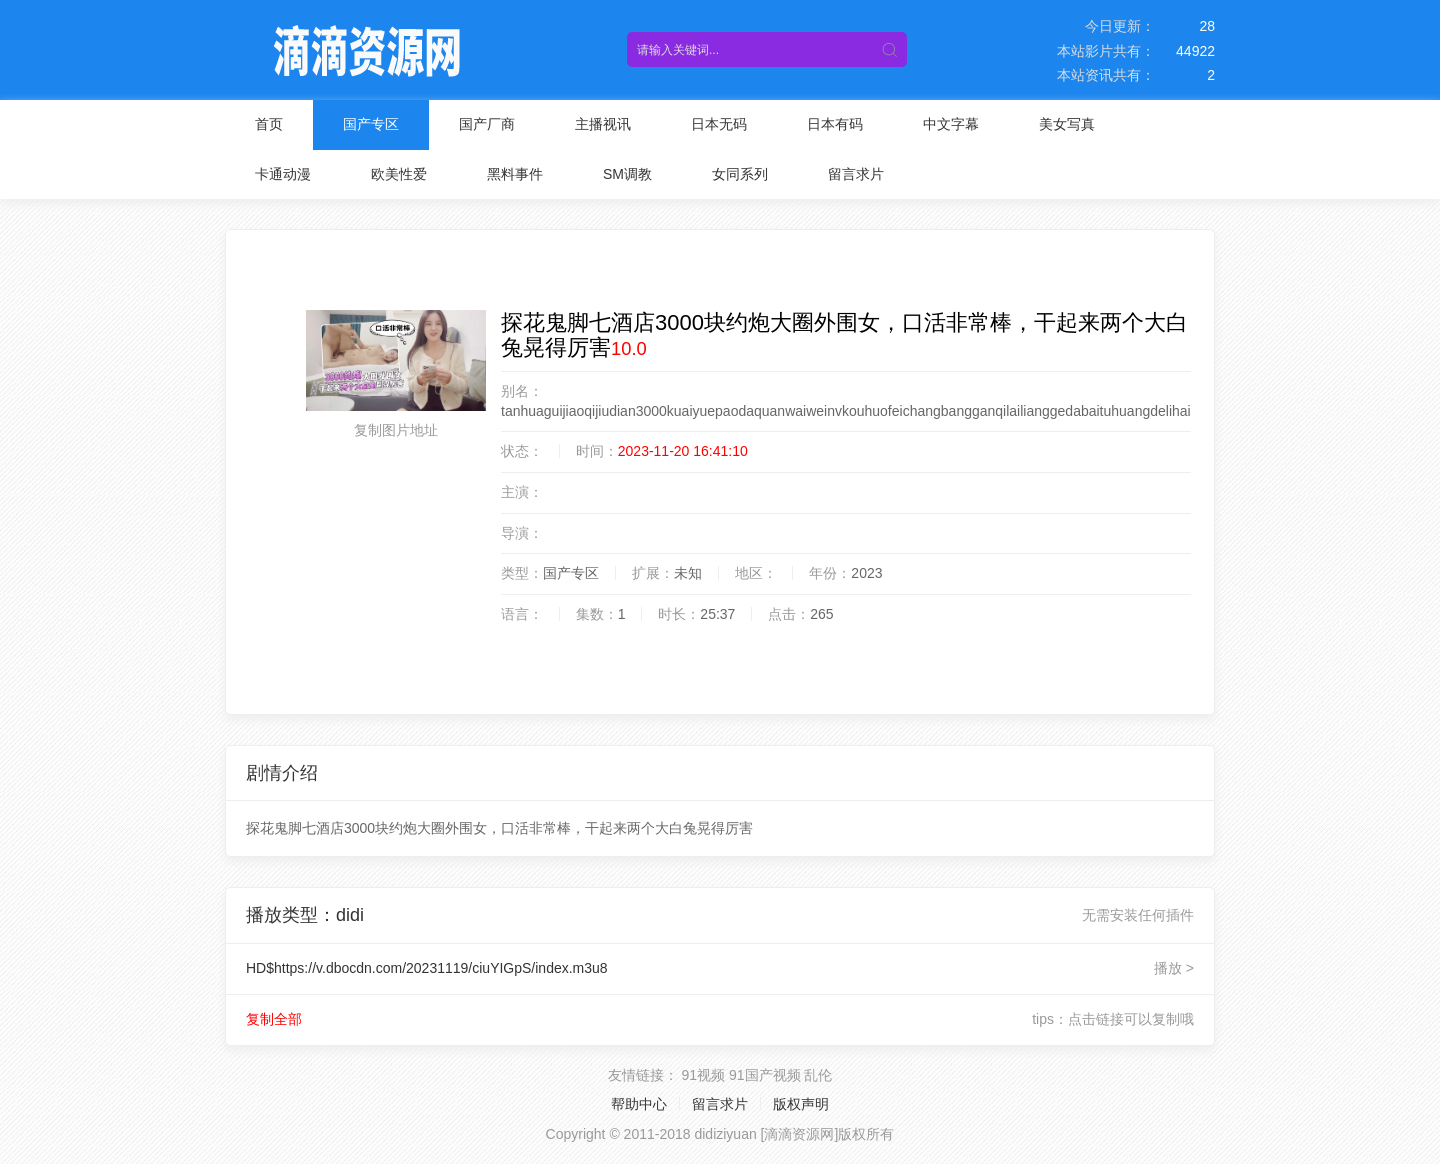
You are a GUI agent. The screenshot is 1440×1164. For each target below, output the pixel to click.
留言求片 (856, 174)
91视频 (703, 1075)
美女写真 (1067, 124)
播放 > (1174, 968)
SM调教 (627, 174)
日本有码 (835, 124)
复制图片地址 (396, 430)
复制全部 (274, 1019)
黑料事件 (515, 174)
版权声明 (801, 1104)
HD (427, 968)
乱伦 (818, 1075)
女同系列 (740, 174)
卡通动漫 (283, 174)
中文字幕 (951, 124)
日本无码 (719, 124)
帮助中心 (639, 1104)
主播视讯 (603, 124)
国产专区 (371, 124)
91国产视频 (765, 1075)
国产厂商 (487, 124)
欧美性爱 (399, 174)
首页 (269, 124)
